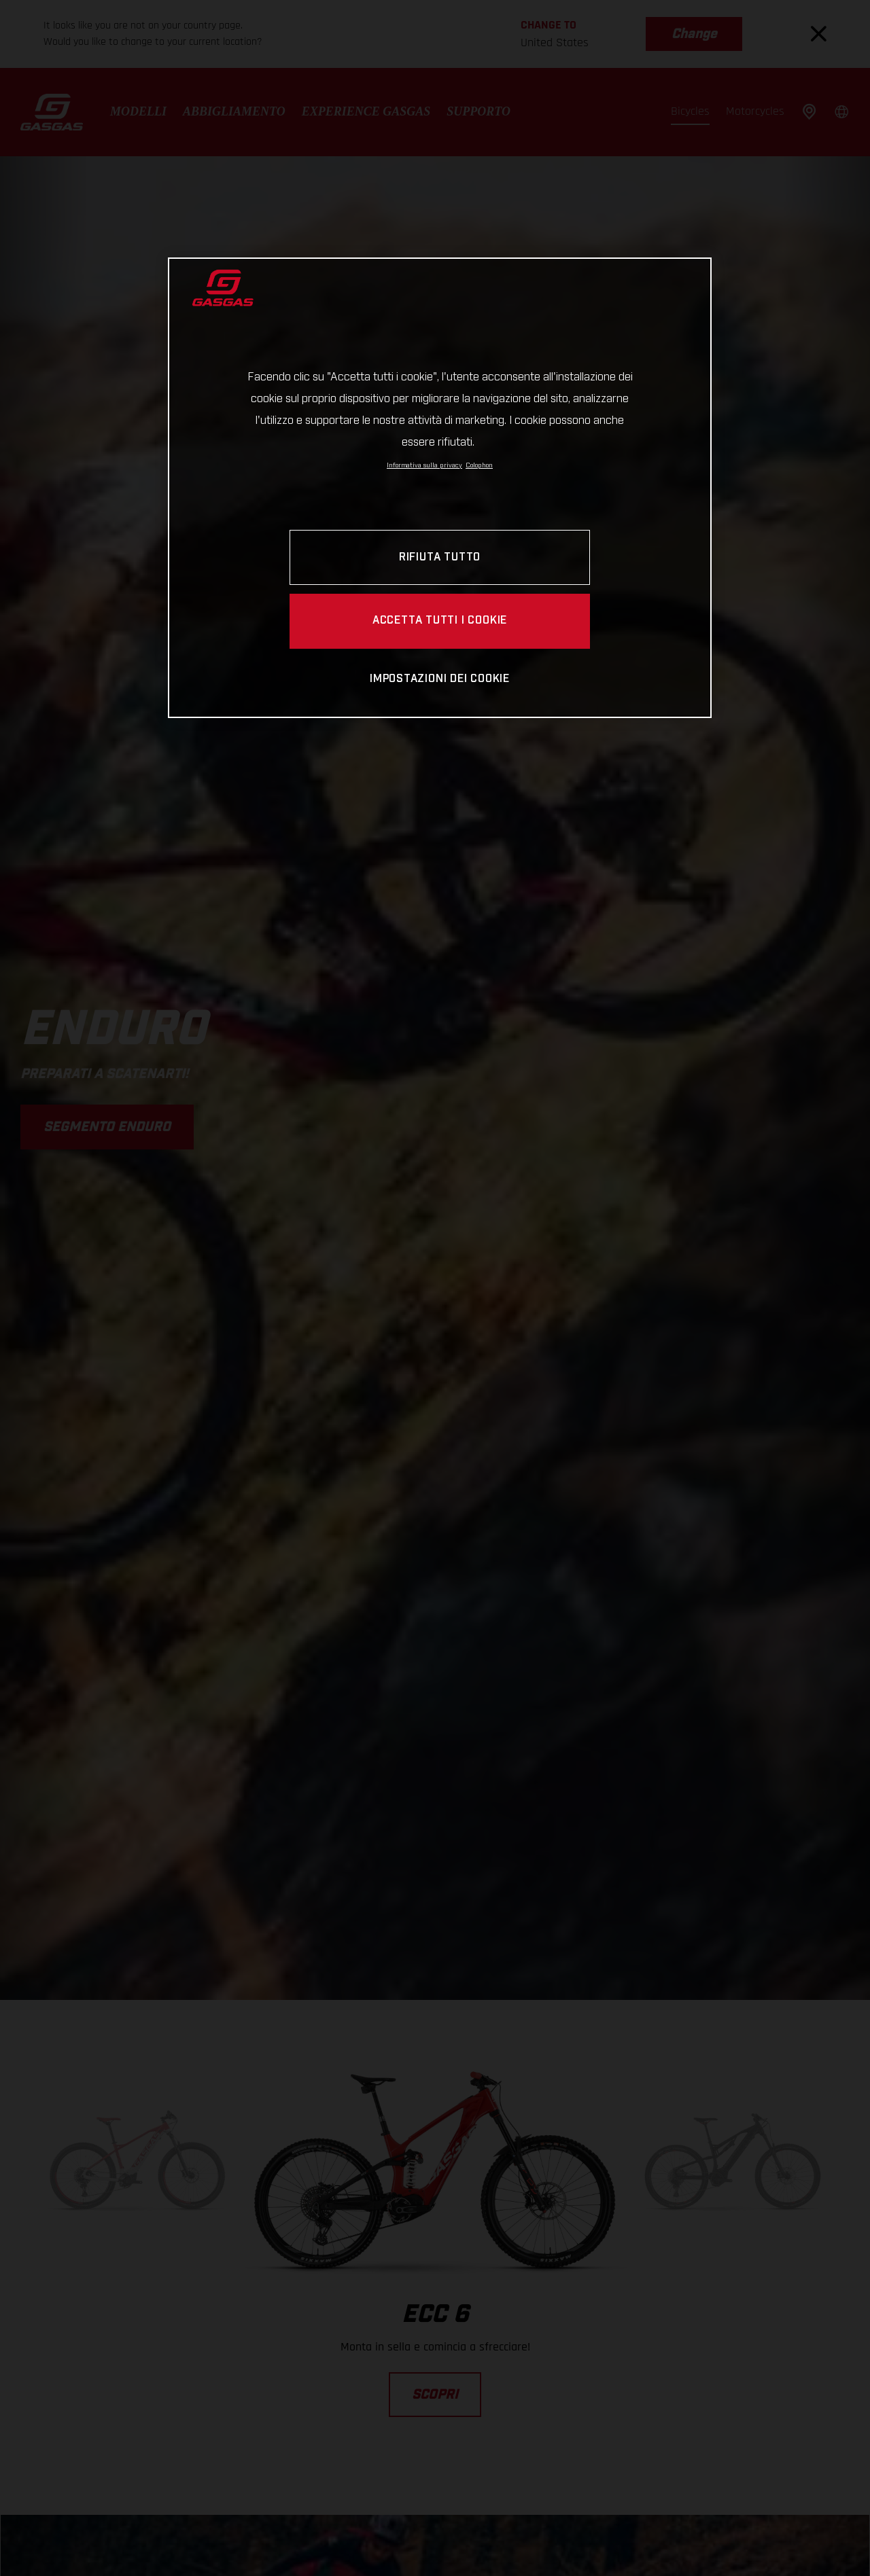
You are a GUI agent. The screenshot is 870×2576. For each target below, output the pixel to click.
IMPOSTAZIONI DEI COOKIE (440, 679)
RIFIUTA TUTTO (440, 557)
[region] (440, 487)
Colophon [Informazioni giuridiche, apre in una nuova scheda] (479, 465)
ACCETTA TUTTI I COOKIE (439, 620)
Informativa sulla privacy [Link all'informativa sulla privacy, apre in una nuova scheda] (424, 465)
